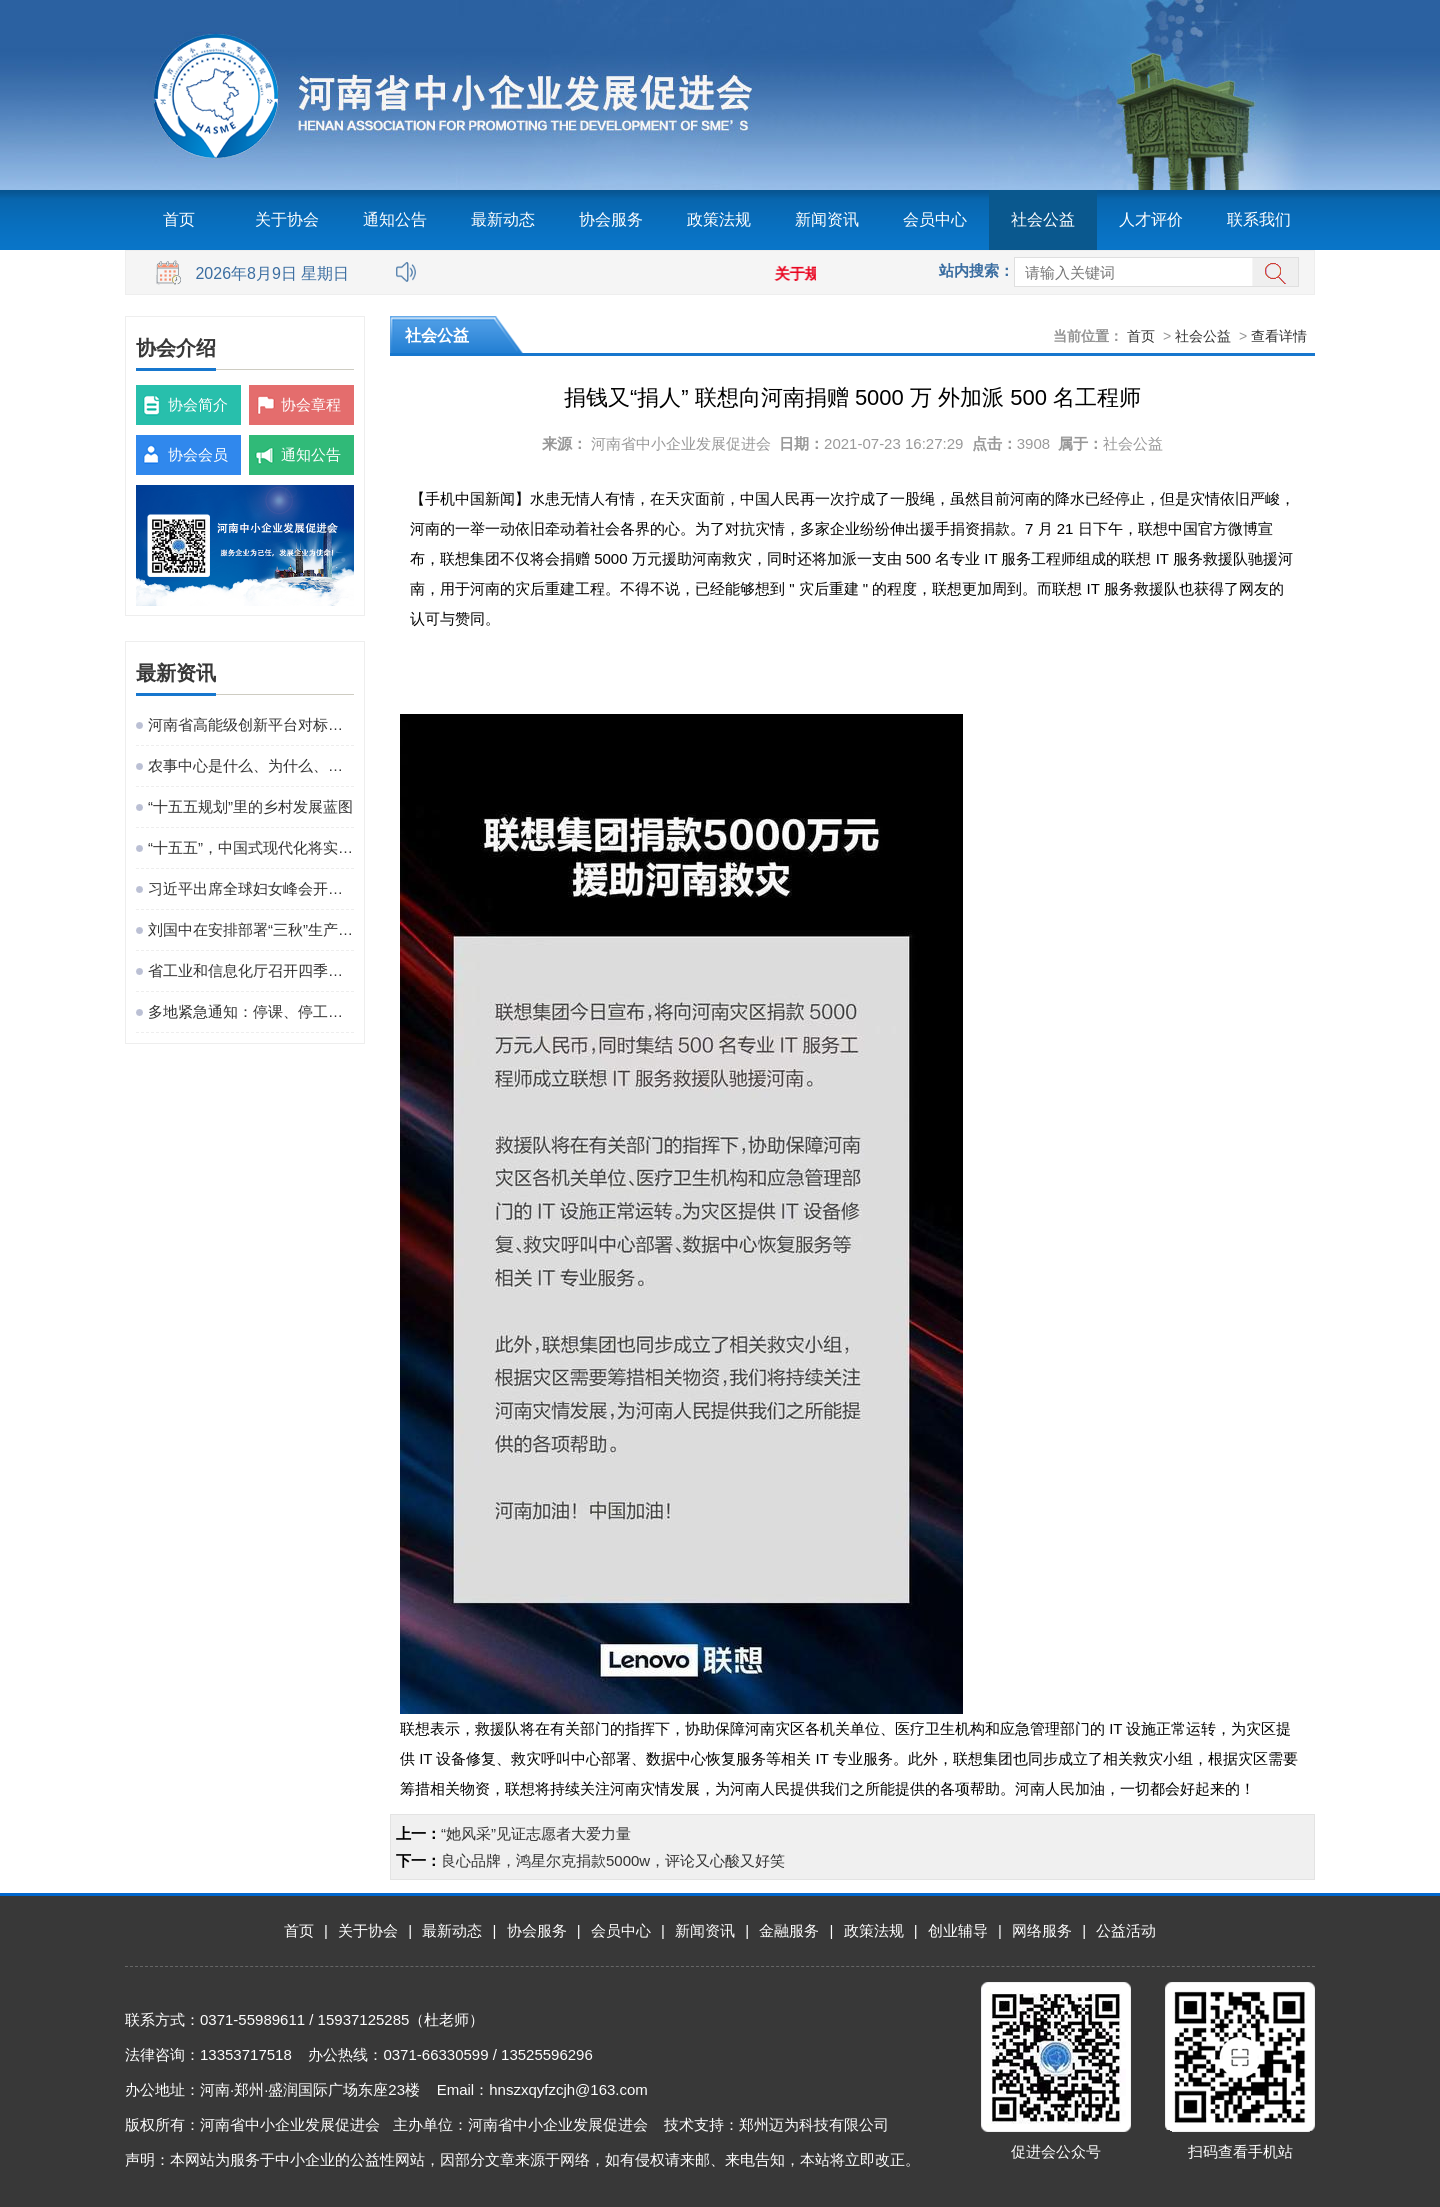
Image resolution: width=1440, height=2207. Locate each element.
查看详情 (1279, 336)
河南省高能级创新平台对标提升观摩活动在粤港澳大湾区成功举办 (251, 724)
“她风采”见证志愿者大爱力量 (536, 1833)
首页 (179, 219)
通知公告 (395, 219)
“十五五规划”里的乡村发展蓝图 (250, 806)
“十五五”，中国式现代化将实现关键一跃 (251, 847)
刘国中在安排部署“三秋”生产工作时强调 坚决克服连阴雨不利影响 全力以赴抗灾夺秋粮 (251, 929)
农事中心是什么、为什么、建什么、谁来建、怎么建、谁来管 (251, 765)
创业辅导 (958, 1930)
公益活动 (1126, 1930)
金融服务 (789, 1930)
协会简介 (198, 404)
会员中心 (935, 219)
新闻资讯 (827, 219)
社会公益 (1043, 219)
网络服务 (1042, 1930)
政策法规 (719, 219)
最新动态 (503, 219)
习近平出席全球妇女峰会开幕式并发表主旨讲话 (251, 888)
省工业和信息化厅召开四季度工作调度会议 (251, 970)
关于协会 (287, 219)
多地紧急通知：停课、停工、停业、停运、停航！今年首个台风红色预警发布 (251, 1011)
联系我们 (1259, 219)
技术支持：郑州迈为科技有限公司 (776, 2124)
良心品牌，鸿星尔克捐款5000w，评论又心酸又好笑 (613, 1860)
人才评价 (1151, 219)
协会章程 (311, 404)
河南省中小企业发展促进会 (681, 443)
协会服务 (611, 219)
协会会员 (198, 454)
